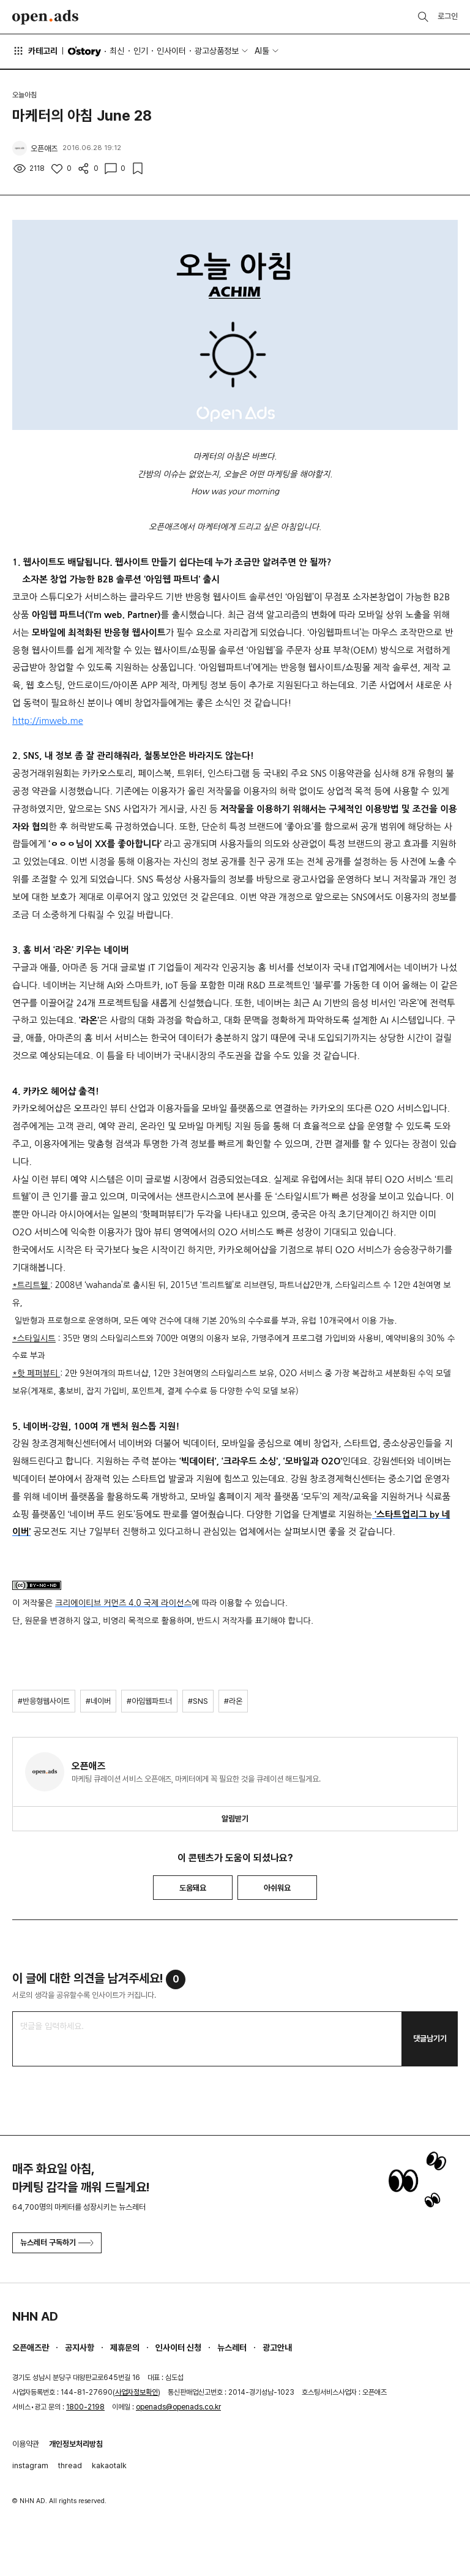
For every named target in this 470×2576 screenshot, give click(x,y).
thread (70, 2465)
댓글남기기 (430, 2038)
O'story (84, 51)
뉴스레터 (232, 2347)
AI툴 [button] (262, 51)
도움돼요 (192, 1887)
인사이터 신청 (178, 2347)
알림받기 (235, 1818)
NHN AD (35, 2316)
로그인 (448, 16)
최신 (117, 51)
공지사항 (79, 2347)
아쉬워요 (277, 1887)
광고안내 (277, 2347)
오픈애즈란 (30, 2347)
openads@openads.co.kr (178, 2407)
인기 (140, 51)
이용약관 (25, 2444)
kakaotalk (109, 2465)
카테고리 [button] (35, 51)
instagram (30, 2465)
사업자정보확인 (136, 2392)
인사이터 (171, 51)
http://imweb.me (47, 720)
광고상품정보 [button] (217, 51)
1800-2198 (85, 2407)
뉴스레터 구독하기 (57, 2242)
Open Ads (45, 17)
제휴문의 (125, 2347)
